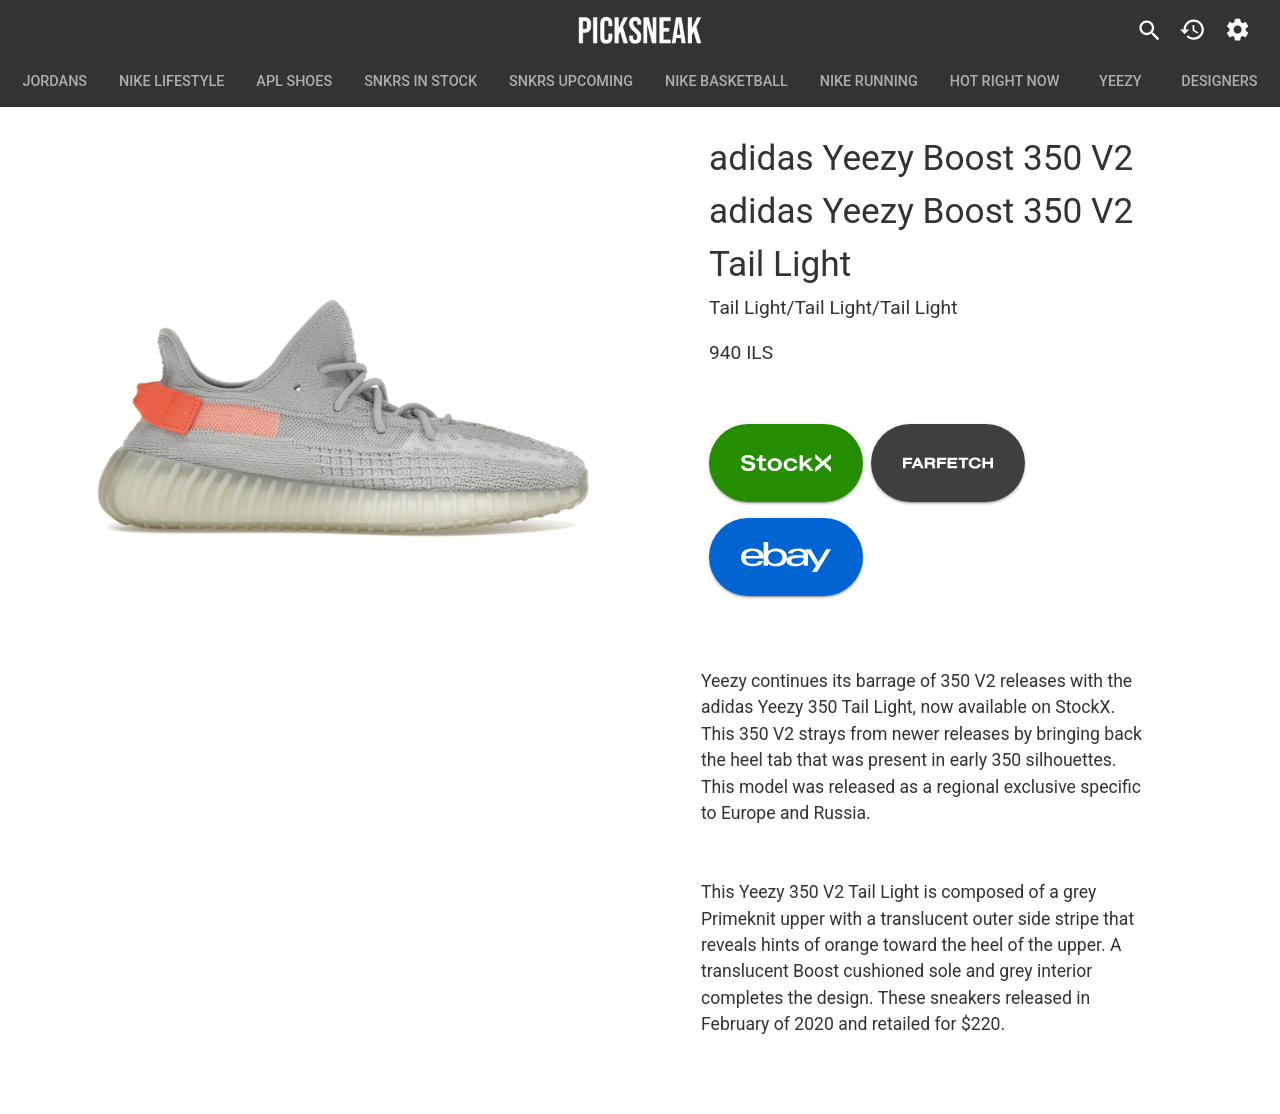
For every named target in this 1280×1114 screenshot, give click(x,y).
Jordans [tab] (54, 82)
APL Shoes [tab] (294, 82)
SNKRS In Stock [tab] (420, 82)
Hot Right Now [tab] (1005, 82)
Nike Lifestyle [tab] (171, 82)
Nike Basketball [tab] (726, 82)
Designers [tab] (1219, 82)
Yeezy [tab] (1120, 82)
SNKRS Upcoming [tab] (571, 82)
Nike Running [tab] (869, 82)
